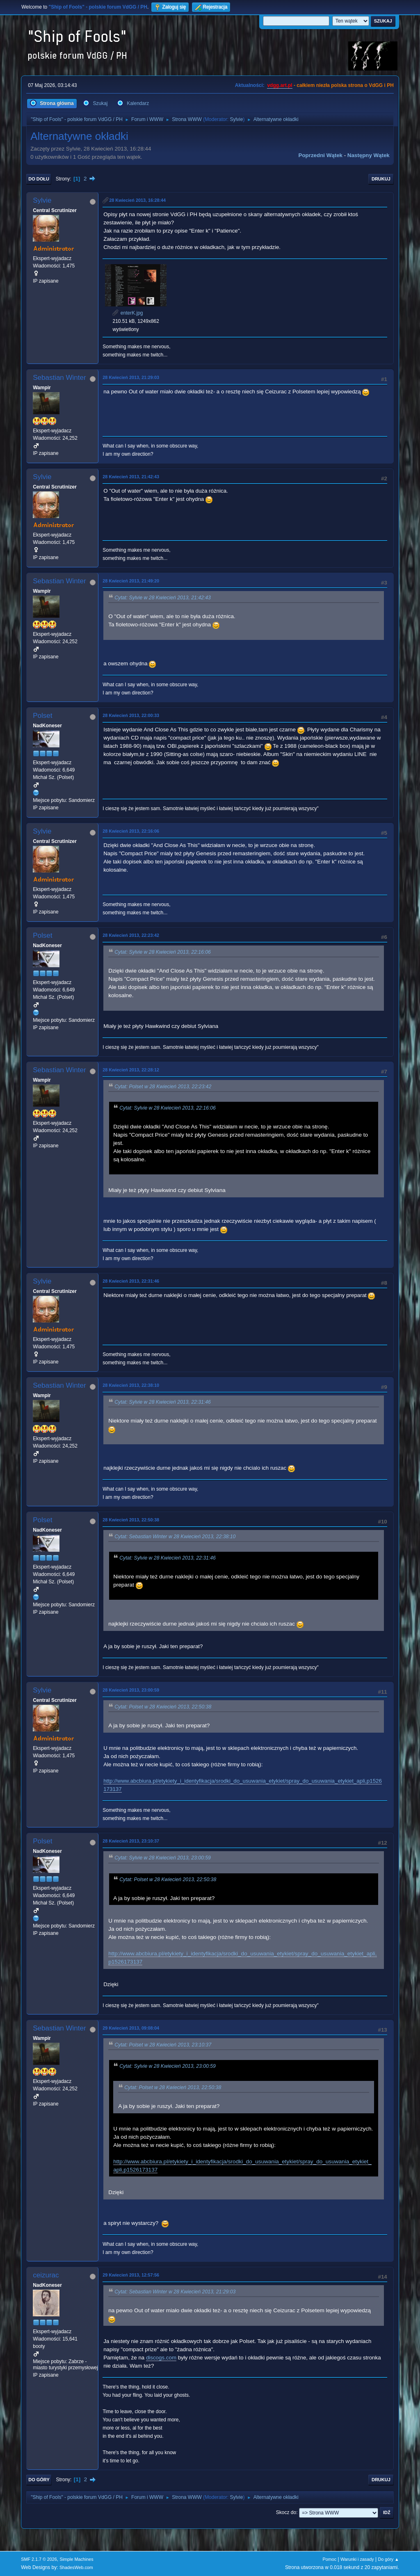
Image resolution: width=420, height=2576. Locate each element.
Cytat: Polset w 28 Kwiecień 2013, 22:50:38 (162, 1707)
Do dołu (38, 178)
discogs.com (161, 2357)
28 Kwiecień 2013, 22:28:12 (131, 1069)
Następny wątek (368, 155)
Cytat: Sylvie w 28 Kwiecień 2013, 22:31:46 (162, 1402)
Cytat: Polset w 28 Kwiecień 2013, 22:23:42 (162, 1086)
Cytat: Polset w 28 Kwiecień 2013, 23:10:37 (162, 2045)
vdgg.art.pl (279, 85)
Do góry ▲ (388, 2559)
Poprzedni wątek (320, 155)
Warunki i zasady (357, 2559)
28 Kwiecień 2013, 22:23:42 (131, 935)
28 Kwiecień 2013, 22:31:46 (131, 1281)
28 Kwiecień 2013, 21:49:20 (131, 580)
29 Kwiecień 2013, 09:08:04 (131, 2028)
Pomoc (330, 2559)
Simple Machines (77, 2559)
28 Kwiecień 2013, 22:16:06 (131, 831)
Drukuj (381, 178)
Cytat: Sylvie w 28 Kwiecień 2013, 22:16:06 (162, 952)
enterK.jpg (127, 313)
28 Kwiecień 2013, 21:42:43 (131, 476)
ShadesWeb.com (76, 2567)
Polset (42, 715)
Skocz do (286, 2512)
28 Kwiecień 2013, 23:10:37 (131, 1840)
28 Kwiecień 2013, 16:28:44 (137, 200)
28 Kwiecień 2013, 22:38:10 (131, 1385)
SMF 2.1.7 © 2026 (39, 2559)
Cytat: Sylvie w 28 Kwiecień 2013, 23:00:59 (162, 1858)
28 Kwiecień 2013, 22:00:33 (131, 715)
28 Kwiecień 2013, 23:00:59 (131, 1690)
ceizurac (46, 2275)
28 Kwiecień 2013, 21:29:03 (131, 377)
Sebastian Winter (59, 377)
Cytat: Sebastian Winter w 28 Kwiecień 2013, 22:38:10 (174, 1536)
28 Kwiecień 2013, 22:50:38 (131, 1519)
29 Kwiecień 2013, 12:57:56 (131, 2274)
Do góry (39, 2479)
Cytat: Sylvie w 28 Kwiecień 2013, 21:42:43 (162, 598)
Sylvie (236, 119)
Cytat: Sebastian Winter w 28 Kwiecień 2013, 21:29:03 (174, 2292)
